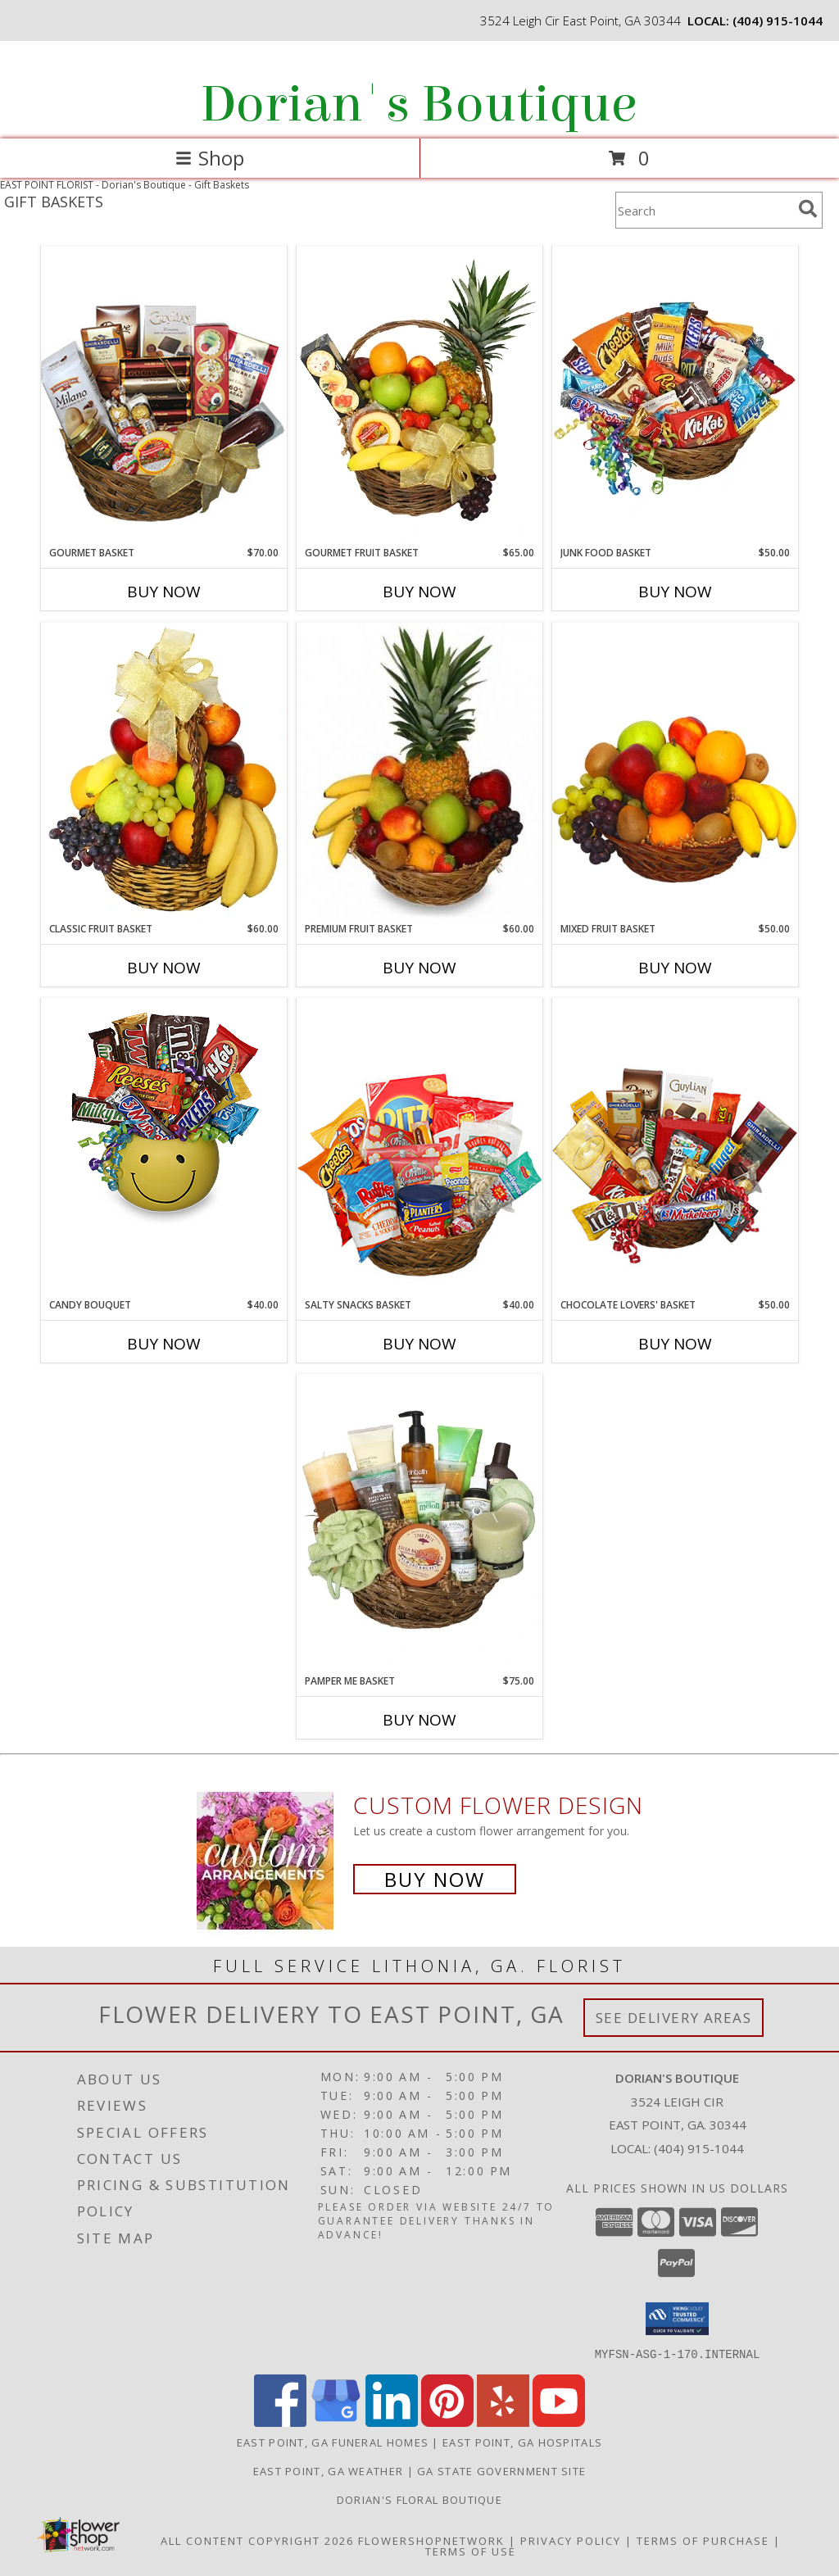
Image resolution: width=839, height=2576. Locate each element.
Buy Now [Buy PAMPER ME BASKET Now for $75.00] (419, 1719)
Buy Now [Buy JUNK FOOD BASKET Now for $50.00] (675, 591)
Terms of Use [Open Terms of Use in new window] (470, 2550)
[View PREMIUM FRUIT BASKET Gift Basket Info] (419, 772)
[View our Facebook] (280, 2421)
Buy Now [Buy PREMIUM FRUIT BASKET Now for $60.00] (419, 967)
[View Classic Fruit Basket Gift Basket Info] (164, 772)
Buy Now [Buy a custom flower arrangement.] (434, 1879)
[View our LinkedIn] (391, 2421)
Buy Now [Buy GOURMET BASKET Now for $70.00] (164, 591)
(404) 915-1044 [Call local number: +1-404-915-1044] (777, 20)
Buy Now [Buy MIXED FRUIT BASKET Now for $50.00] (675, 967)
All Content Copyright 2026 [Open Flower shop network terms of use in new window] (257, 2540)
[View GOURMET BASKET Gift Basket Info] (164, 395)
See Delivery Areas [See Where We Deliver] (674, 2017)
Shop (209, 157)
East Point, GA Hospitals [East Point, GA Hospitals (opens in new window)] (522, 2441)
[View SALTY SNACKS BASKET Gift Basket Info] (419, 1147)
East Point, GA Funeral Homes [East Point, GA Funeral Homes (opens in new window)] (333, 2441)
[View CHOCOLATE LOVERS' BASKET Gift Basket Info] (675, 1147)
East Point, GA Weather (328, 2470)
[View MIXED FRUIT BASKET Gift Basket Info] (675, 771)
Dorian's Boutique (418, 104)
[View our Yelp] (503, 2421)
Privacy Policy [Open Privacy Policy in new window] (570, 2540)
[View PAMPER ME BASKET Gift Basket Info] (419, 1524)
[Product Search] (703, 210)
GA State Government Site (501, 2470)
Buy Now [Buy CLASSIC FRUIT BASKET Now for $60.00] (164, 967)
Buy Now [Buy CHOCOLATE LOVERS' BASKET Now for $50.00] (675, 1343)
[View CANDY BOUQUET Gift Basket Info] (164, 1116)
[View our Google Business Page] (336, 2421)
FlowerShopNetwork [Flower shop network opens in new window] (431, 2540)
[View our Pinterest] (447, 2421)
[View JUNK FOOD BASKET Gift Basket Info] (675, 396)
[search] (808, 209)
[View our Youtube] (559, 2421)
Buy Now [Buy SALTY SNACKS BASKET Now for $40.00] (419, 1343)
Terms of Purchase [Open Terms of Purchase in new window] (703, 2540)
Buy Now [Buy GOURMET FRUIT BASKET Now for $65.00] (419, 591)
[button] (677, 2318)
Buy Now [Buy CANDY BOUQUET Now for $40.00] (164, 1343)
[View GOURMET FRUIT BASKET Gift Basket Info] (419, 396)
